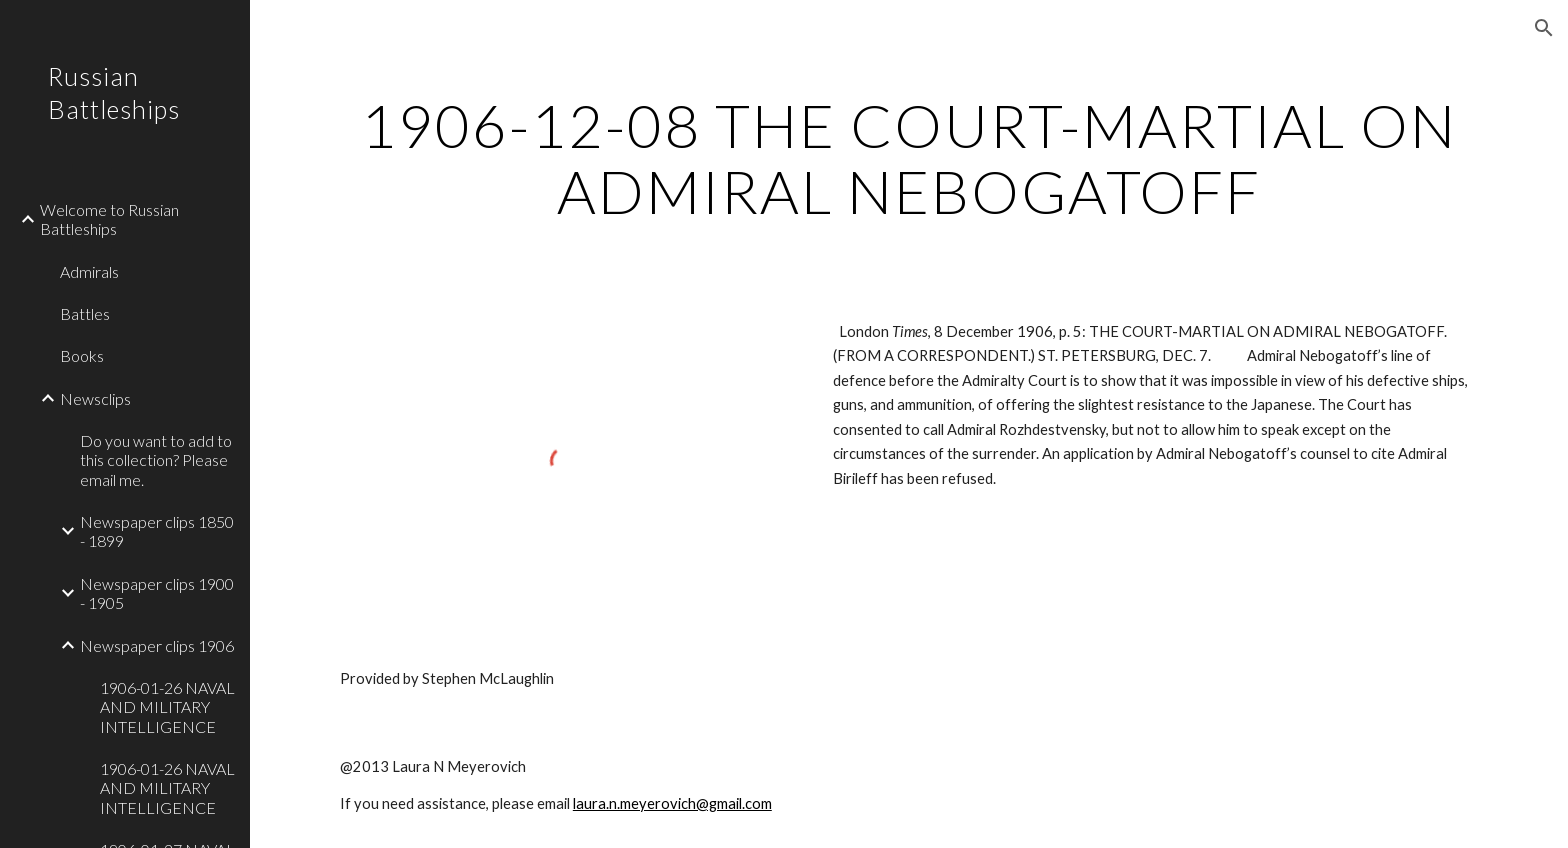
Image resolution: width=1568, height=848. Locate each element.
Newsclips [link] (95, 398)
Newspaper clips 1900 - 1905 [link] (157, 593)
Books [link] (82, 355)
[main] (909, 158)
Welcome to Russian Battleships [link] (109, 219)
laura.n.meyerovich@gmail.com (672, 803)
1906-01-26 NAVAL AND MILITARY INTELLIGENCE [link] (167, 707)
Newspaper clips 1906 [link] (157, 645)
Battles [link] (85, 313)
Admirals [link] (89, 271)
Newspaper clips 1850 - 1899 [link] (157, 531)
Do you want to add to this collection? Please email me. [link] (156, 460)
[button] (1544, 28)
